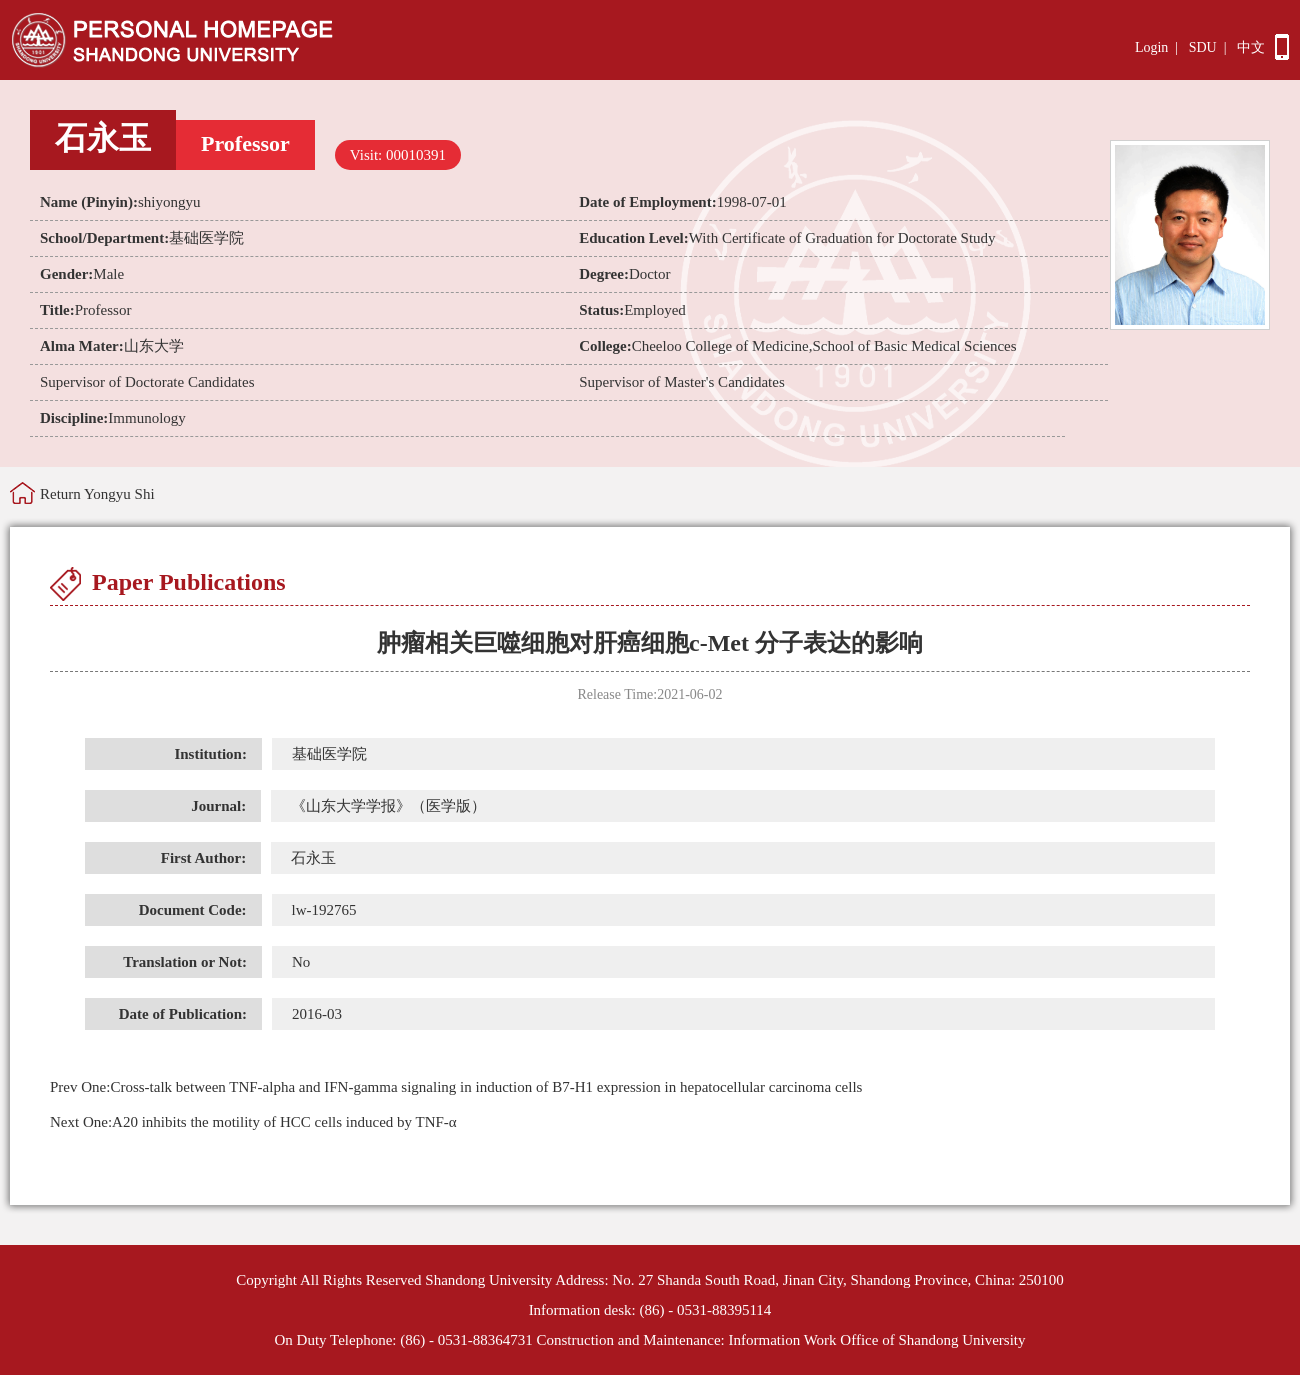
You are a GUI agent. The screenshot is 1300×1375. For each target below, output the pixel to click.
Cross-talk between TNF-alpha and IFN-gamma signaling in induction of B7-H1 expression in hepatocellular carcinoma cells (456, 1087)
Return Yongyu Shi (97, 494)
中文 (1251, 47)
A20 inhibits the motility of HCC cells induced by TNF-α (253, 1122)
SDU (1203, 47)
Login (1151, 47)
